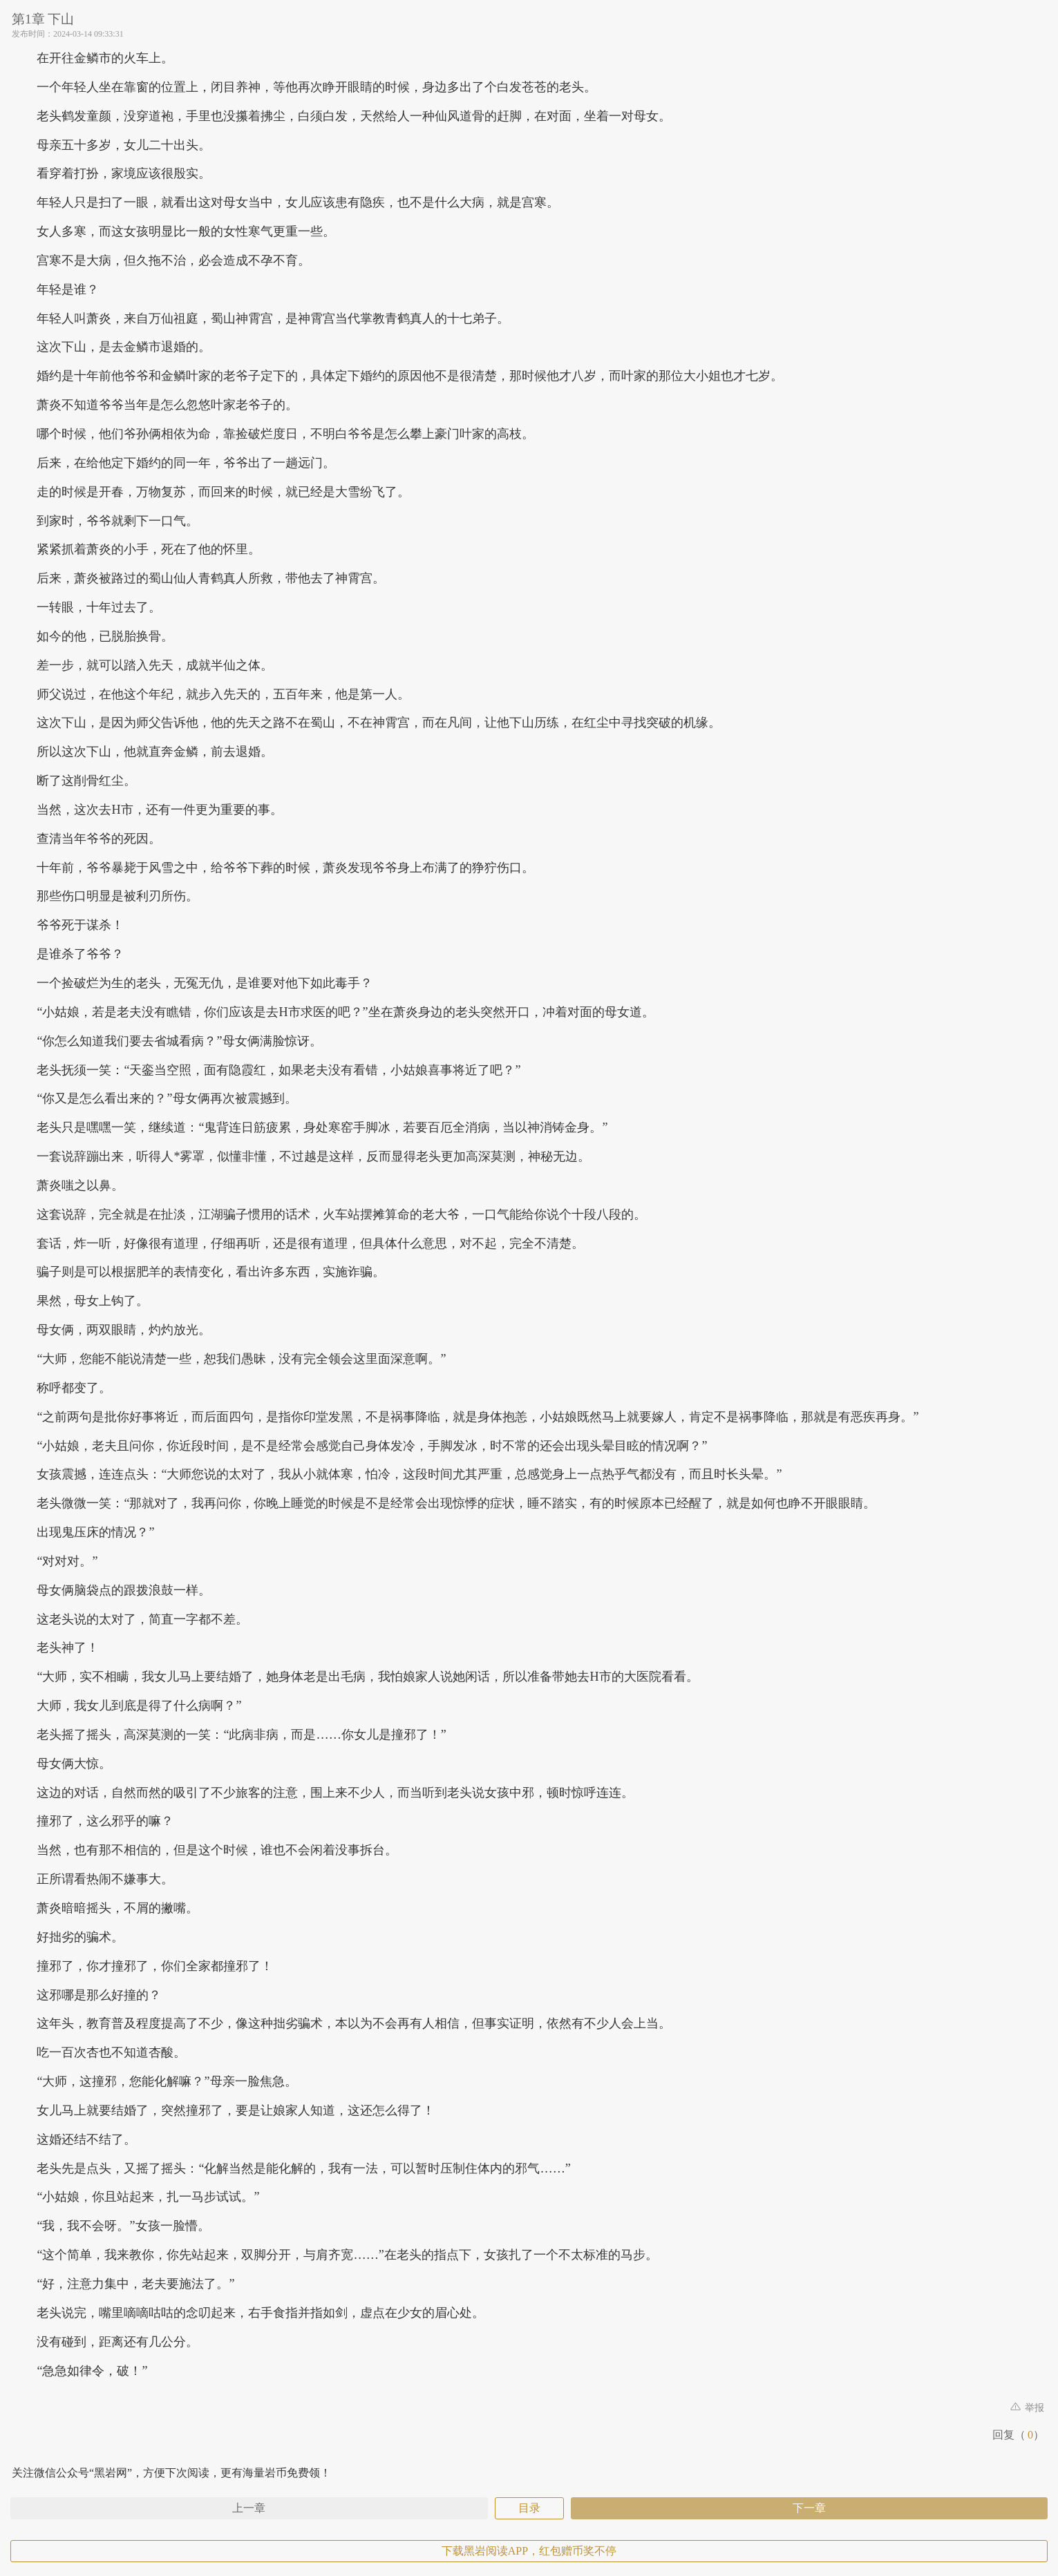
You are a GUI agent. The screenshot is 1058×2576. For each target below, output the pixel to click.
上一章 (248, 2508)
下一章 (809, 2508)
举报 (1027, 2408)
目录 (529, 2508)
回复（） (1018, 2435)
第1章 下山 (43, 19)
